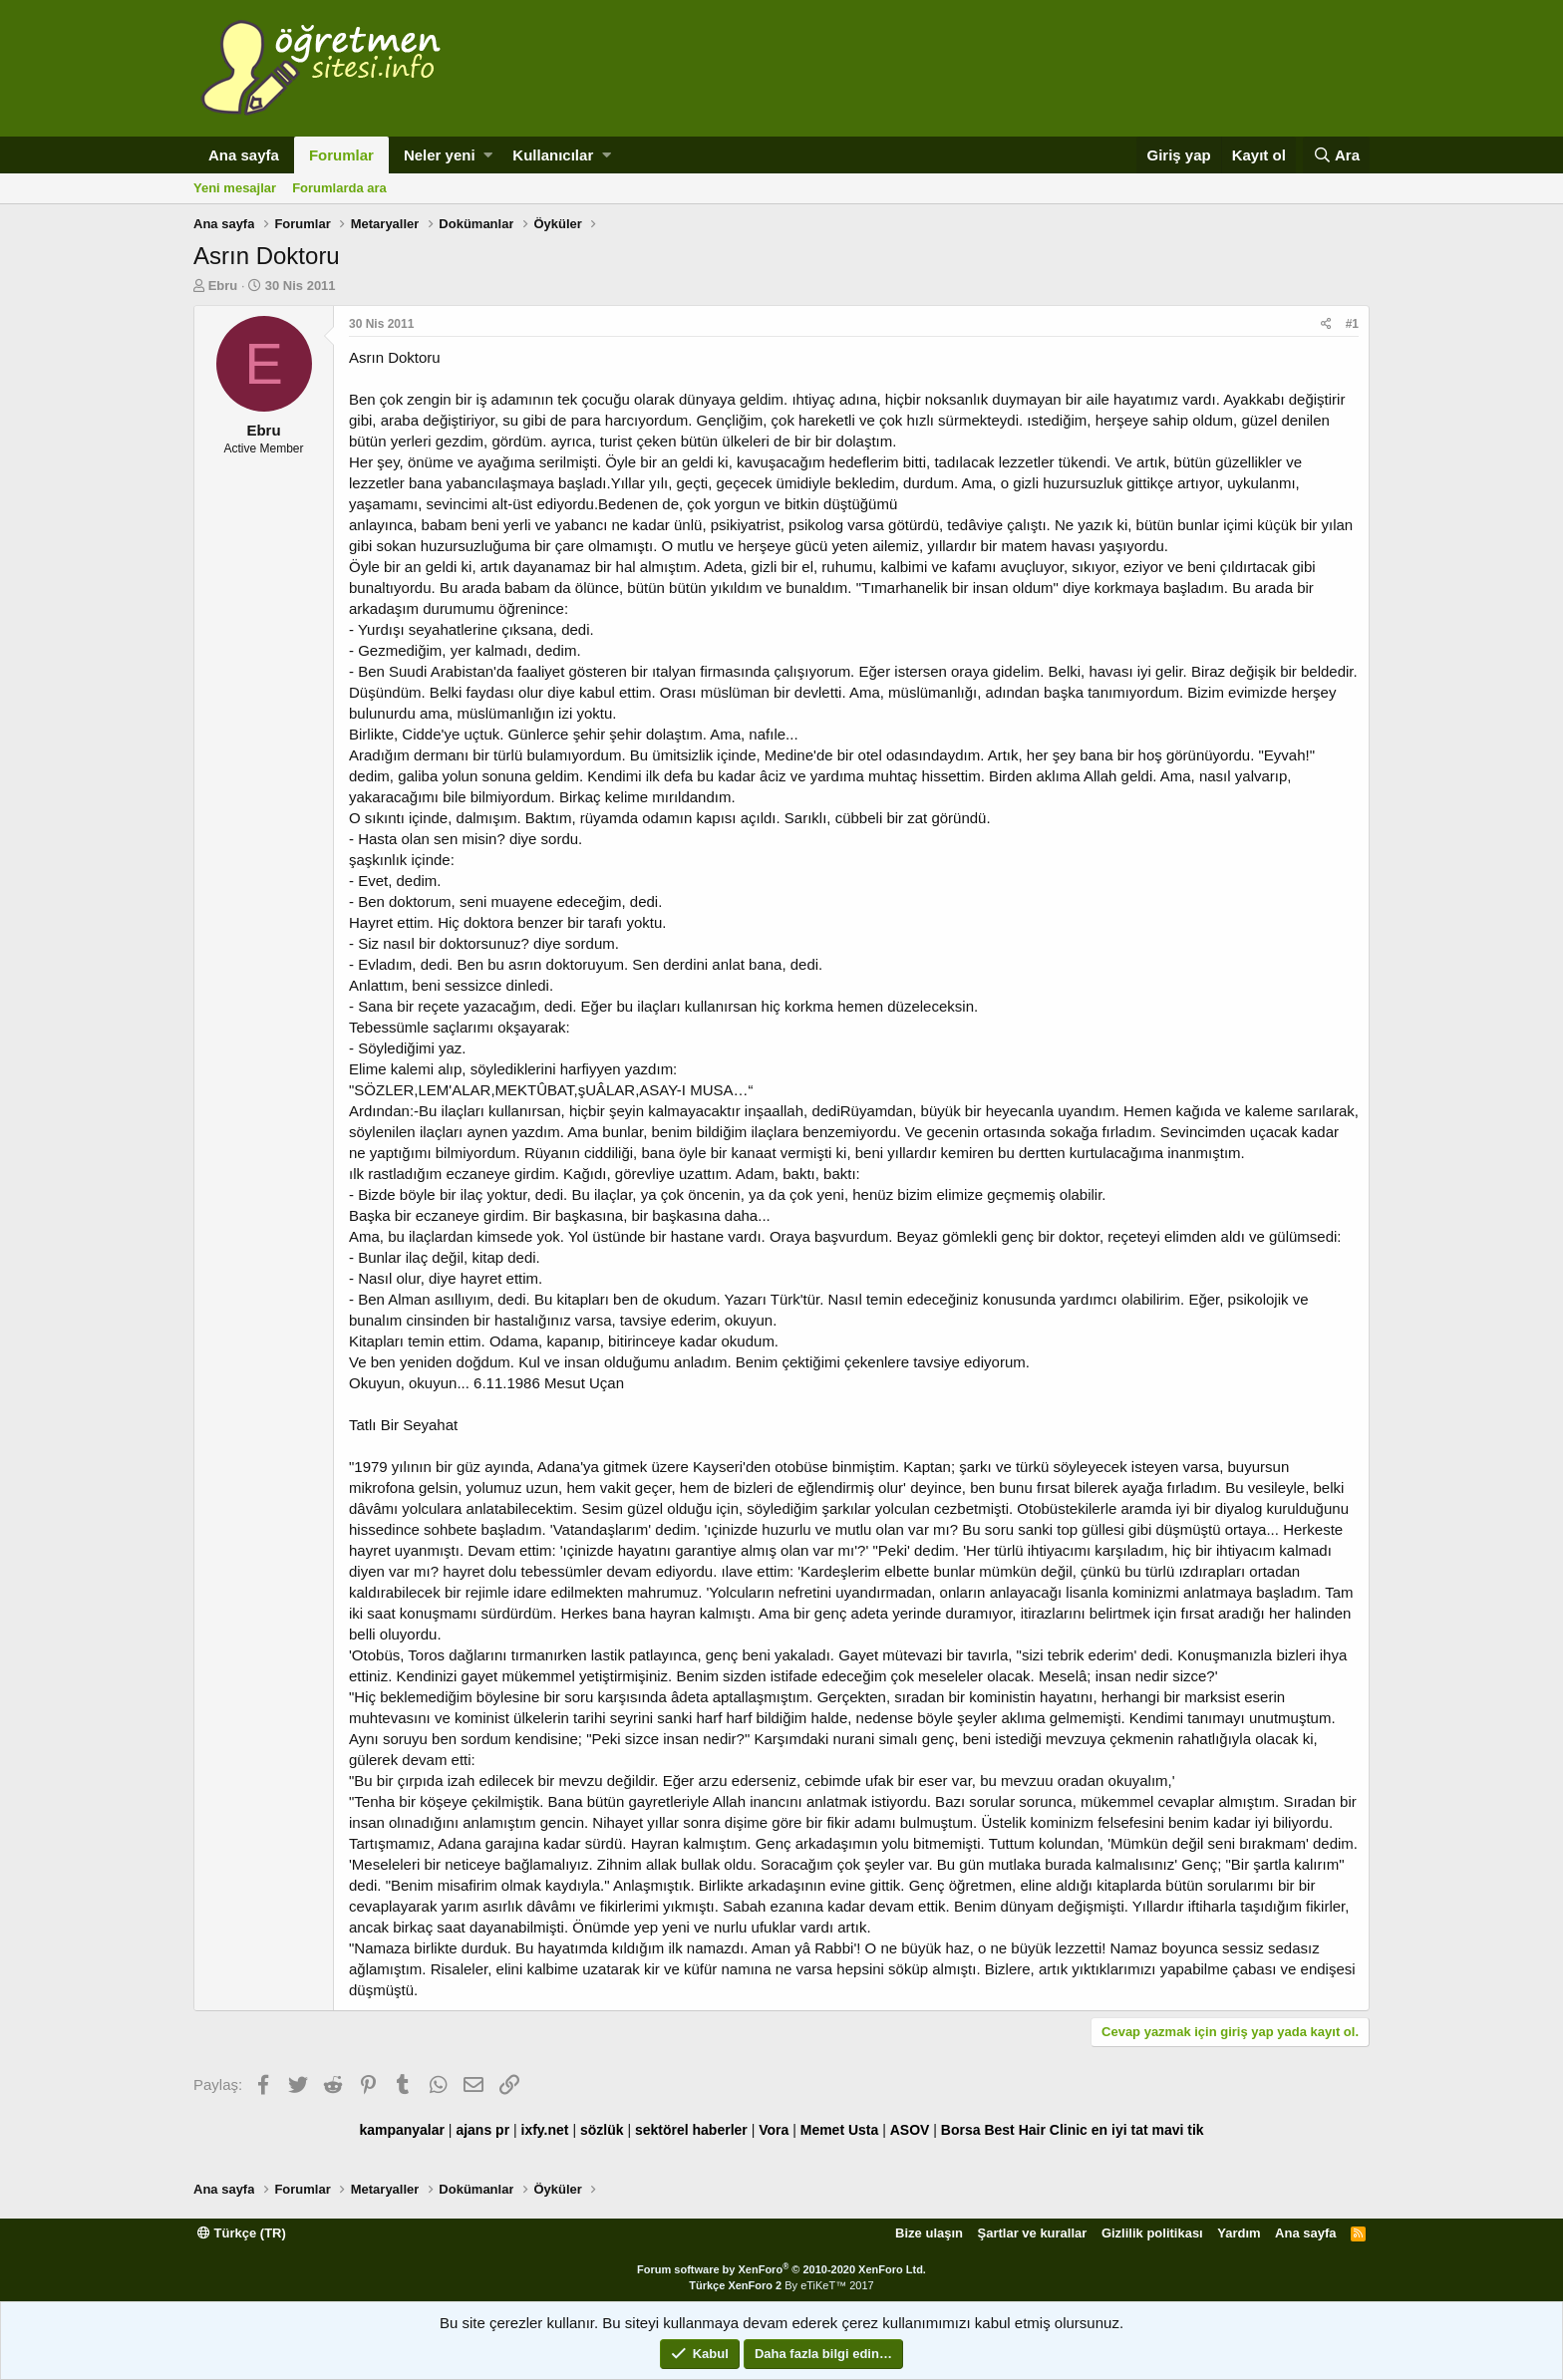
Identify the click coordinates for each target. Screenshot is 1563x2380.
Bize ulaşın (929, 2233)
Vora (773, 2130)
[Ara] (1336, 155)
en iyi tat (1120, 2130)
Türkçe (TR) (241, 2233)
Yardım (1238, 2233)
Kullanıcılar (552, 155)
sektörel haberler (691, 2130)
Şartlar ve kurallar (1033, 2233)
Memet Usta (839, 2130)
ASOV (910, 2130)
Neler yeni (439, 155)
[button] (487, 155)
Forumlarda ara (339, 187)
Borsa (961, 2130)
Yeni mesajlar (234, 187)
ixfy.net (545, 2130)
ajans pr (482, 2130)
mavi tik (1177, 2130)
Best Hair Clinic (1035, 2130)
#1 (1352, 324)
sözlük (602, 2130)
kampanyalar (402, 2130)
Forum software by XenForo (781, 2269)
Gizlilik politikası (1152, 2233)
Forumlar (341, 155)
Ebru (223, 285)
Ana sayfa (243, 155)
